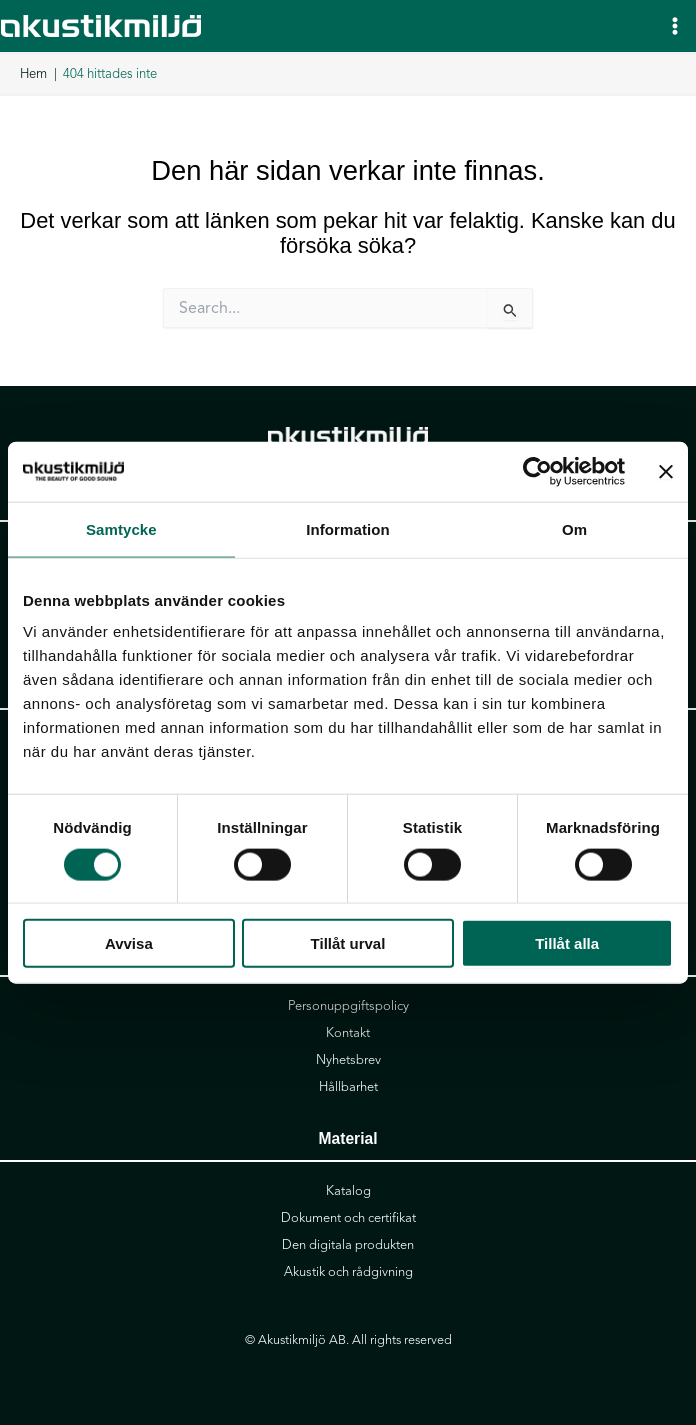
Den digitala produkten (348, 1245)
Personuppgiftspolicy (348, 1006)
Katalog (348, 1191)
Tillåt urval (348, 943)
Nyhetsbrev (348, 1060)
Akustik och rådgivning (348, 1272)
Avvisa (129, 943)
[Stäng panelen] (666, 471)
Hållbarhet (348, 1087)
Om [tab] (574, 528)
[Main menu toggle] (675, 26)
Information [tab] (348, 528)
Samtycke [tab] (121, 528)
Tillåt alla (567, 943)
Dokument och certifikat (348, 1218)
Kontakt (348, 1033)
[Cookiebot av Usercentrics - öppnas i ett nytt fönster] (537, 471)
